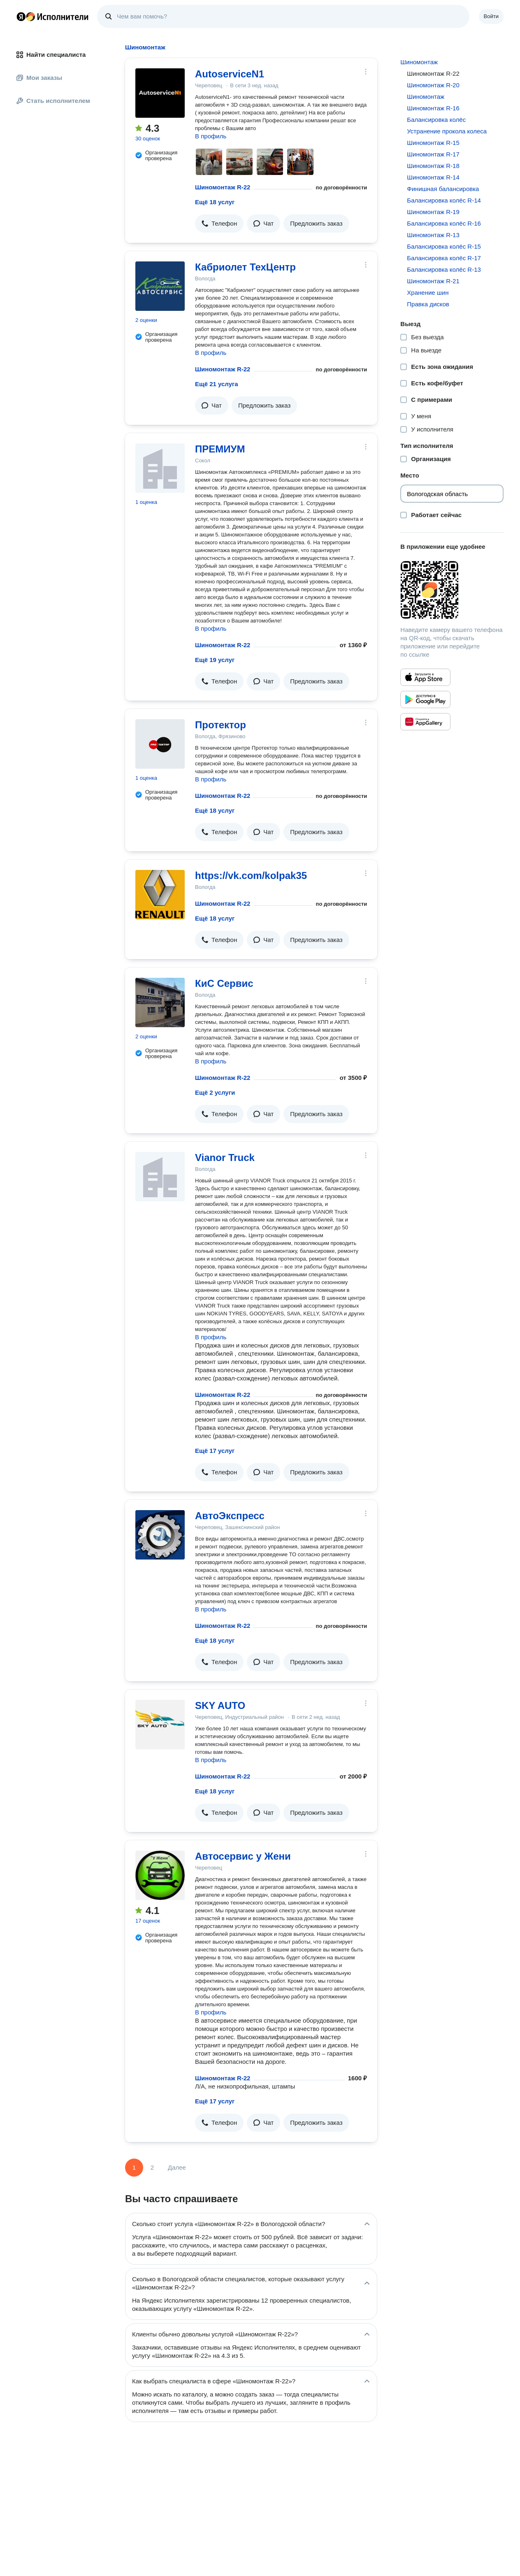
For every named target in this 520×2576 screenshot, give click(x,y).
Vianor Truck (225, 1157)
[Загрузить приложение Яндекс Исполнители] (452, 590)
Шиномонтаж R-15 (433, 142)
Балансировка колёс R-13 (444, 269)
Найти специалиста (51, 54)
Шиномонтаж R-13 (433, 234)
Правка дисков (428, 304)
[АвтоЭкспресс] (160, 1535)
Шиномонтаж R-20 (433, 85)
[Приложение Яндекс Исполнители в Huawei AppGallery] (425, 721)
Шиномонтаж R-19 (433, 211)
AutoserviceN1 (229, 73)
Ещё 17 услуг (214, 1450)
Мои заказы (39, 77)
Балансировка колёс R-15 (444, 246)
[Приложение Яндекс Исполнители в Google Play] (425, 699)
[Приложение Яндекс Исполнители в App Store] (425, 677)
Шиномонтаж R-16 (433, 108)
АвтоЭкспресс (230, 1515)
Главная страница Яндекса (21, 16)
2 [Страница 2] (152, 2167)
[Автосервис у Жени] (160, 1875)
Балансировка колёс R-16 (444, 223)
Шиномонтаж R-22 (222, 187)
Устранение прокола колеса (447, 131)
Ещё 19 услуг (214, 659)
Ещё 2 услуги (215, 1092)
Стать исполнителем (53, 100)
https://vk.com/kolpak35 (251, 875)
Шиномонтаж (419, 61)
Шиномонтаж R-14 (433, 177)
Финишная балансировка (443, 188)
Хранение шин (427, 292)
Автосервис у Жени (243, 1856)
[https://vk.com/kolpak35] (160, 894)
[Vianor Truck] (160, 1176)
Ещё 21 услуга (216, 383)
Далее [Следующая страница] (177, 2167)
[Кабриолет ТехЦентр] (160, 286)
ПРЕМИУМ (220, 449)
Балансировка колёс (436, 119)
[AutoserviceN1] (160, 93)
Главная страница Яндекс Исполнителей (52, 16)
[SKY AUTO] (160, 1724)
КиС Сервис (224, 983)
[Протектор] (160, 744)
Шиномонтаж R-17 (433, 154)
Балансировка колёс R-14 (444, 200)
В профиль (210, 136)
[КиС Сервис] (160, 1002)
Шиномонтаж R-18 (433, 165)
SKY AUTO (220, 1705)
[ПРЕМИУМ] (160, 468)
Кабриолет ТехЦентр (245, 267)
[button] (219, 223)
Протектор (220, 724)
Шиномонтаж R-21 (433, 280)
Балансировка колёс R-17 (444, 257)
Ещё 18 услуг (214, 201)
